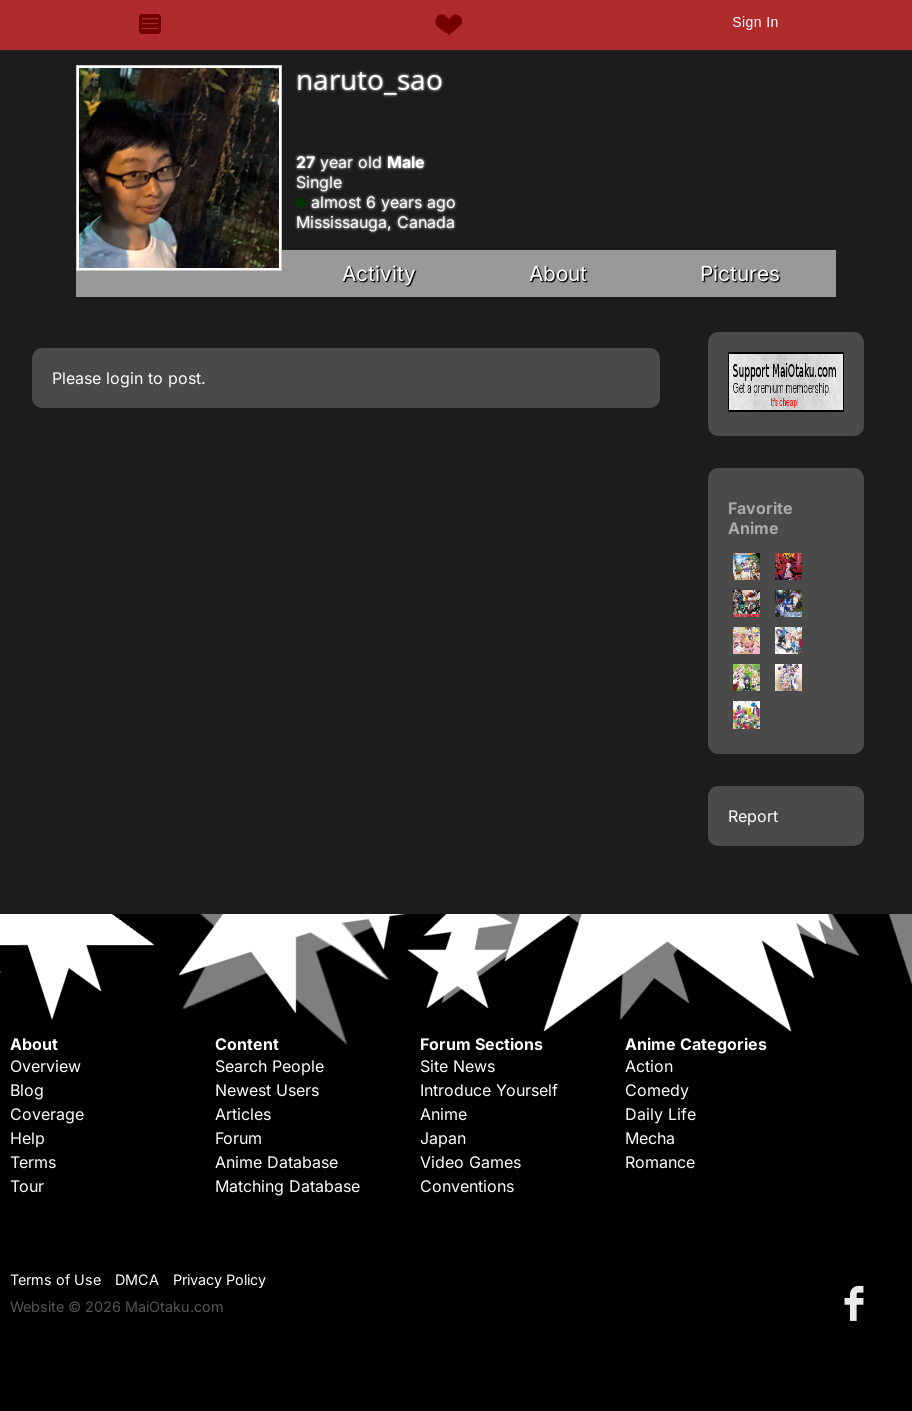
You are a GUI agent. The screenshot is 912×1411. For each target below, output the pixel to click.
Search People (269, 1066)
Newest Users (267, 1090)
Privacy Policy (219, 1279)
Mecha (650, 1138)
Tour (27, 1186)
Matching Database (287, 1186)
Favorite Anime (760, 518)
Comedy (657, 1090)
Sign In (755, 22)
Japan (443, 1138)
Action (649, 1066)
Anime (443, 1114)
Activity (379, 273)
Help (27, 1138)
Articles (243, 1114)
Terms (33, 1162)
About (558, 273)
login (124, 378)
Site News (457, 1066)
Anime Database (276, 1162)
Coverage (47, 1114)
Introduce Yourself (489, 1090)
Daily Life (660, 1114)
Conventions (467, 1186)
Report (753, 816)
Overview (45, 1066)
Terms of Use (55, 1279)
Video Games (470, 1162)
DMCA (137, 1279)
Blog (27, 1090)
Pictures (740, 273)
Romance (660, 1162)
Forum (238, 1138)
